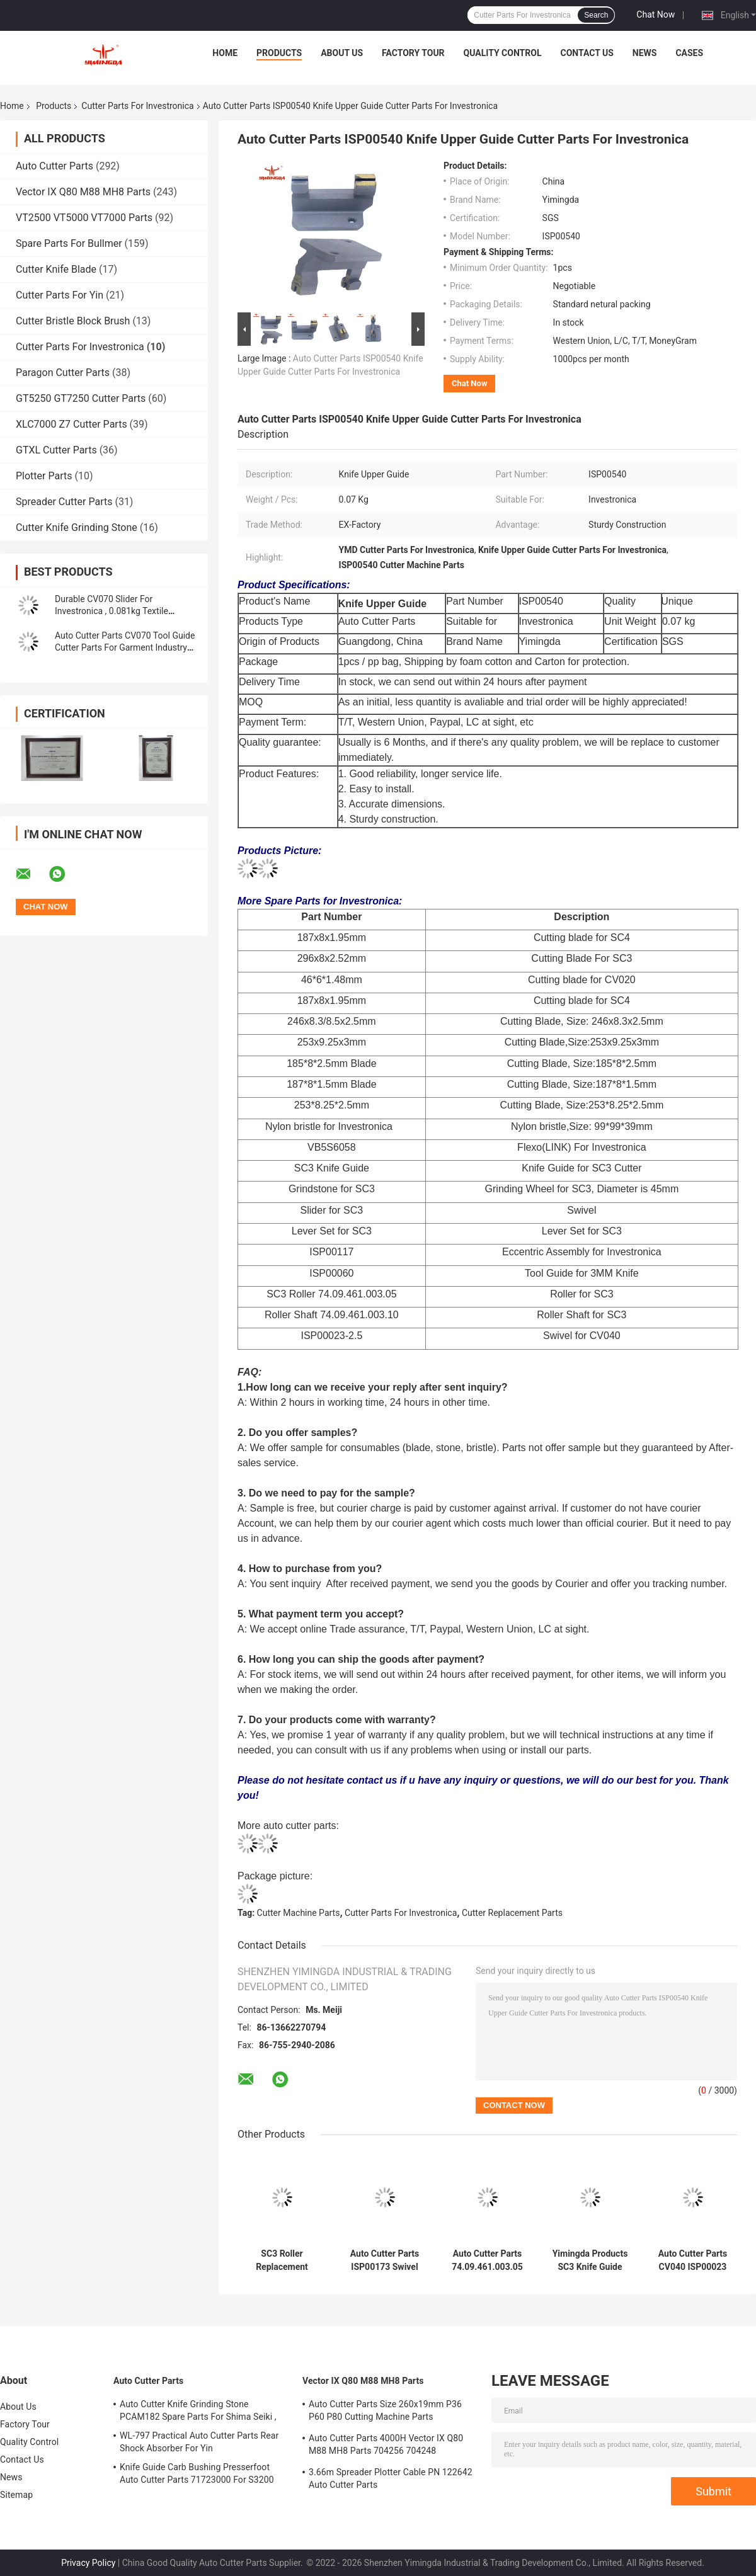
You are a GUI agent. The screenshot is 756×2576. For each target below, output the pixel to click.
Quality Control (503, 53)
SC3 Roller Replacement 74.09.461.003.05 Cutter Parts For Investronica (282, 2260)
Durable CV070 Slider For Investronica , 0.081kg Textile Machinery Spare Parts (111, 611)
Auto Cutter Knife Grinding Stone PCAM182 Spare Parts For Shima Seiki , (198, 2410)
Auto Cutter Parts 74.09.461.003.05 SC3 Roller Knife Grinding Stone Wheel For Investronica (487, 2260)
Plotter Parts (44, 476)
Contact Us (586, 53)
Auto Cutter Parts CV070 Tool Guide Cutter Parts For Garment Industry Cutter (125, 647)
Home (225, 53)
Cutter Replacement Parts (512, 1913)
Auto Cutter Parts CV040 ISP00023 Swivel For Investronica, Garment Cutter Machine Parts (693, 2260)
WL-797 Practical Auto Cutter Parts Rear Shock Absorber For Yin (199, 2442)
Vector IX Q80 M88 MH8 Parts (83, 192)
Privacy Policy (88, 2563)
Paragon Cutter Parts (63, 373)
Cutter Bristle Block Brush (73, 321)
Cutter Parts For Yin (59, 295)
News (645, 53)
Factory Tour (413, 53)
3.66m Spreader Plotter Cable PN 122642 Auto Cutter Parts (390, 2478)
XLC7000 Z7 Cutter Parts (71, 424)
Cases (689, 53)
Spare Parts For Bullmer (69, 243)
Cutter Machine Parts (298, 1913)
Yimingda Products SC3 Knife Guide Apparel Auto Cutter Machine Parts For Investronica (590, 2260)
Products (279, 53)
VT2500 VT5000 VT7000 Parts (84, 218)
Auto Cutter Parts (54, 166)
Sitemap (16, 2495)
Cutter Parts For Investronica (137, 106)
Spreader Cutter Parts (64, 502)
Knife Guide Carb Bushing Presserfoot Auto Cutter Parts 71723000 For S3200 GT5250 (197, 2475)
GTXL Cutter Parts (56, 450)
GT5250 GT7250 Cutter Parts (81, 398)
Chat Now (655, 14)
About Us (342, 53)
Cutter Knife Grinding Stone (76, 527)
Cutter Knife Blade (56, 269)
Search (596, 15)
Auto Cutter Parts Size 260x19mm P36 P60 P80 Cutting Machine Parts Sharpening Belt (385, 2412)
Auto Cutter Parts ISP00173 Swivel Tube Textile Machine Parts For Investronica (384, 2260)
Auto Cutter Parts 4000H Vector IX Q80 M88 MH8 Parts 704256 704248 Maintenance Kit (386, 2446)
